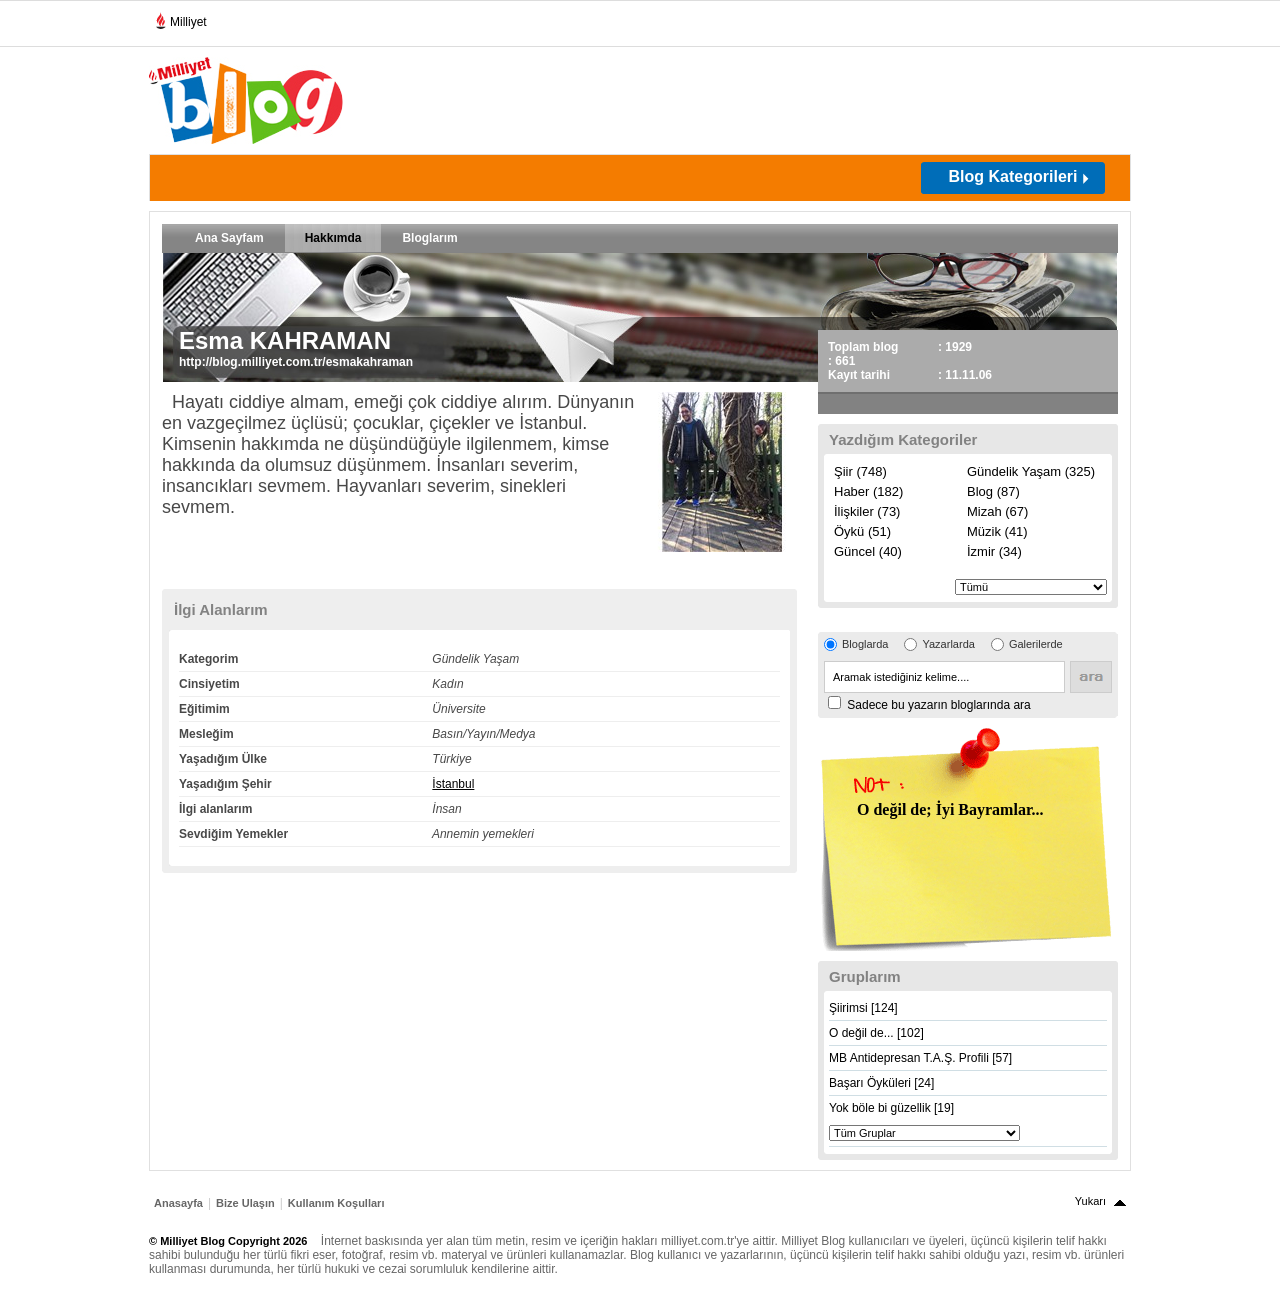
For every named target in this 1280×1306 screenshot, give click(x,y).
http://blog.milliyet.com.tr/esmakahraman (296, 362)
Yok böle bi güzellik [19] (891, 1108)
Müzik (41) (997, 531)
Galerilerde (1036, 644)
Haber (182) (868, 491)
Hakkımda (333, 238)
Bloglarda (865, 644)
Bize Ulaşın (245, 1203)
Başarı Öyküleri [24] (881, 1083)
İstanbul (453, 784)
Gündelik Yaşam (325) (1031, 471)
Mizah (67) (997, 511)
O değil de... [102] (876, 1033)
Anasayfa (178, 1203)
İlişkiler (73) (867, 511)
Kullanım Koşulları (336, 1203)
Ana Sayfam (229, 238)
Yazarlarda (948, 644)
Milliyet (180, 18)
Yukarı (1090, 1201)
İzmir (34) (994, 551)
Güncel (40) (868, 551)
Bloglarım (429, 238)
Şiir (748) (860, 471)
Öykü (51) (862, 531)
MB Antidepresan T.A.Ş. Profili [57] (920, 1058)
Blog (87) (993, 491)
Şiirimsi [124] (863, 1008)
